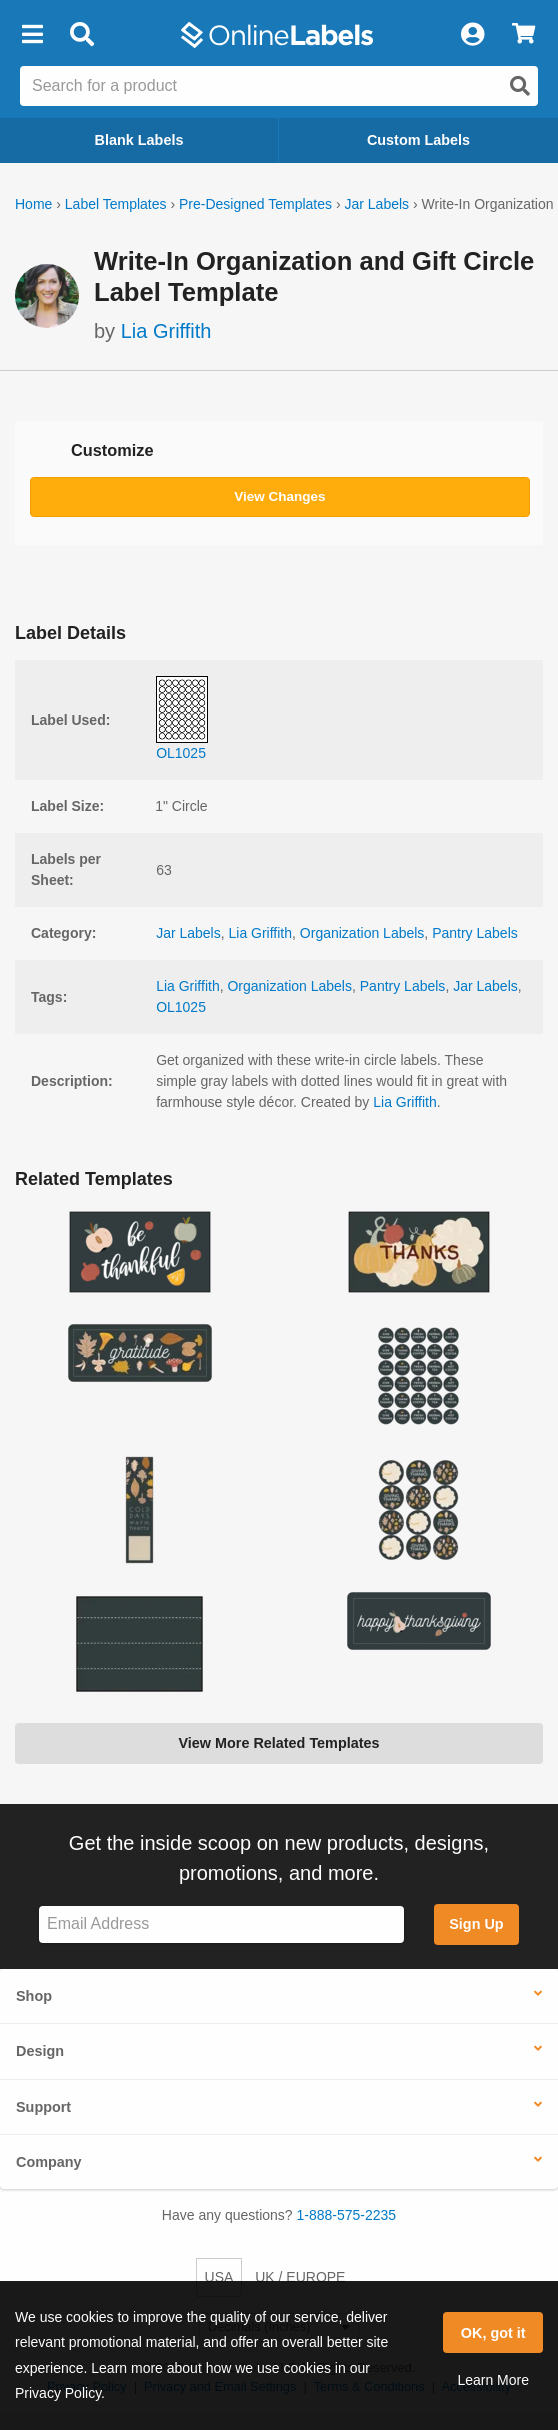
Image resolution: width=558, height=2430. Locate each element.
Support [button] (43, 2107)
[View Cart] (523, 35)
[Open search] (520, 86)
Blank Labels (139, 140)
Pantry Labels (475, 933)
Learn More (493, 2380)
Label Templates (116, 204)
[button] (32, 35)
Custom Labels (418, 140)
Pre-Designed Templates (255, 204)
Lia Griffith (166, 331)
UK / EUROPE (300, 2277)
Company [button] (49, 2162)
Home (33, 204)
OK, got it (493, 2333)
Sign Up (476, 1924)
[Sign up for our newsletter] (221, 1924)
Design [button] (40, 2051)
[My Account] (472, 35)
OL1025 (181, 1007)
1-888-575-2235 (347, 2215)
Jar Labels (376, 204)
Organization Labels (362, 933)
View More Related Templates (278, 1743)
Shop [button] (34, 1996)
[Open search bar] (81, 35)
